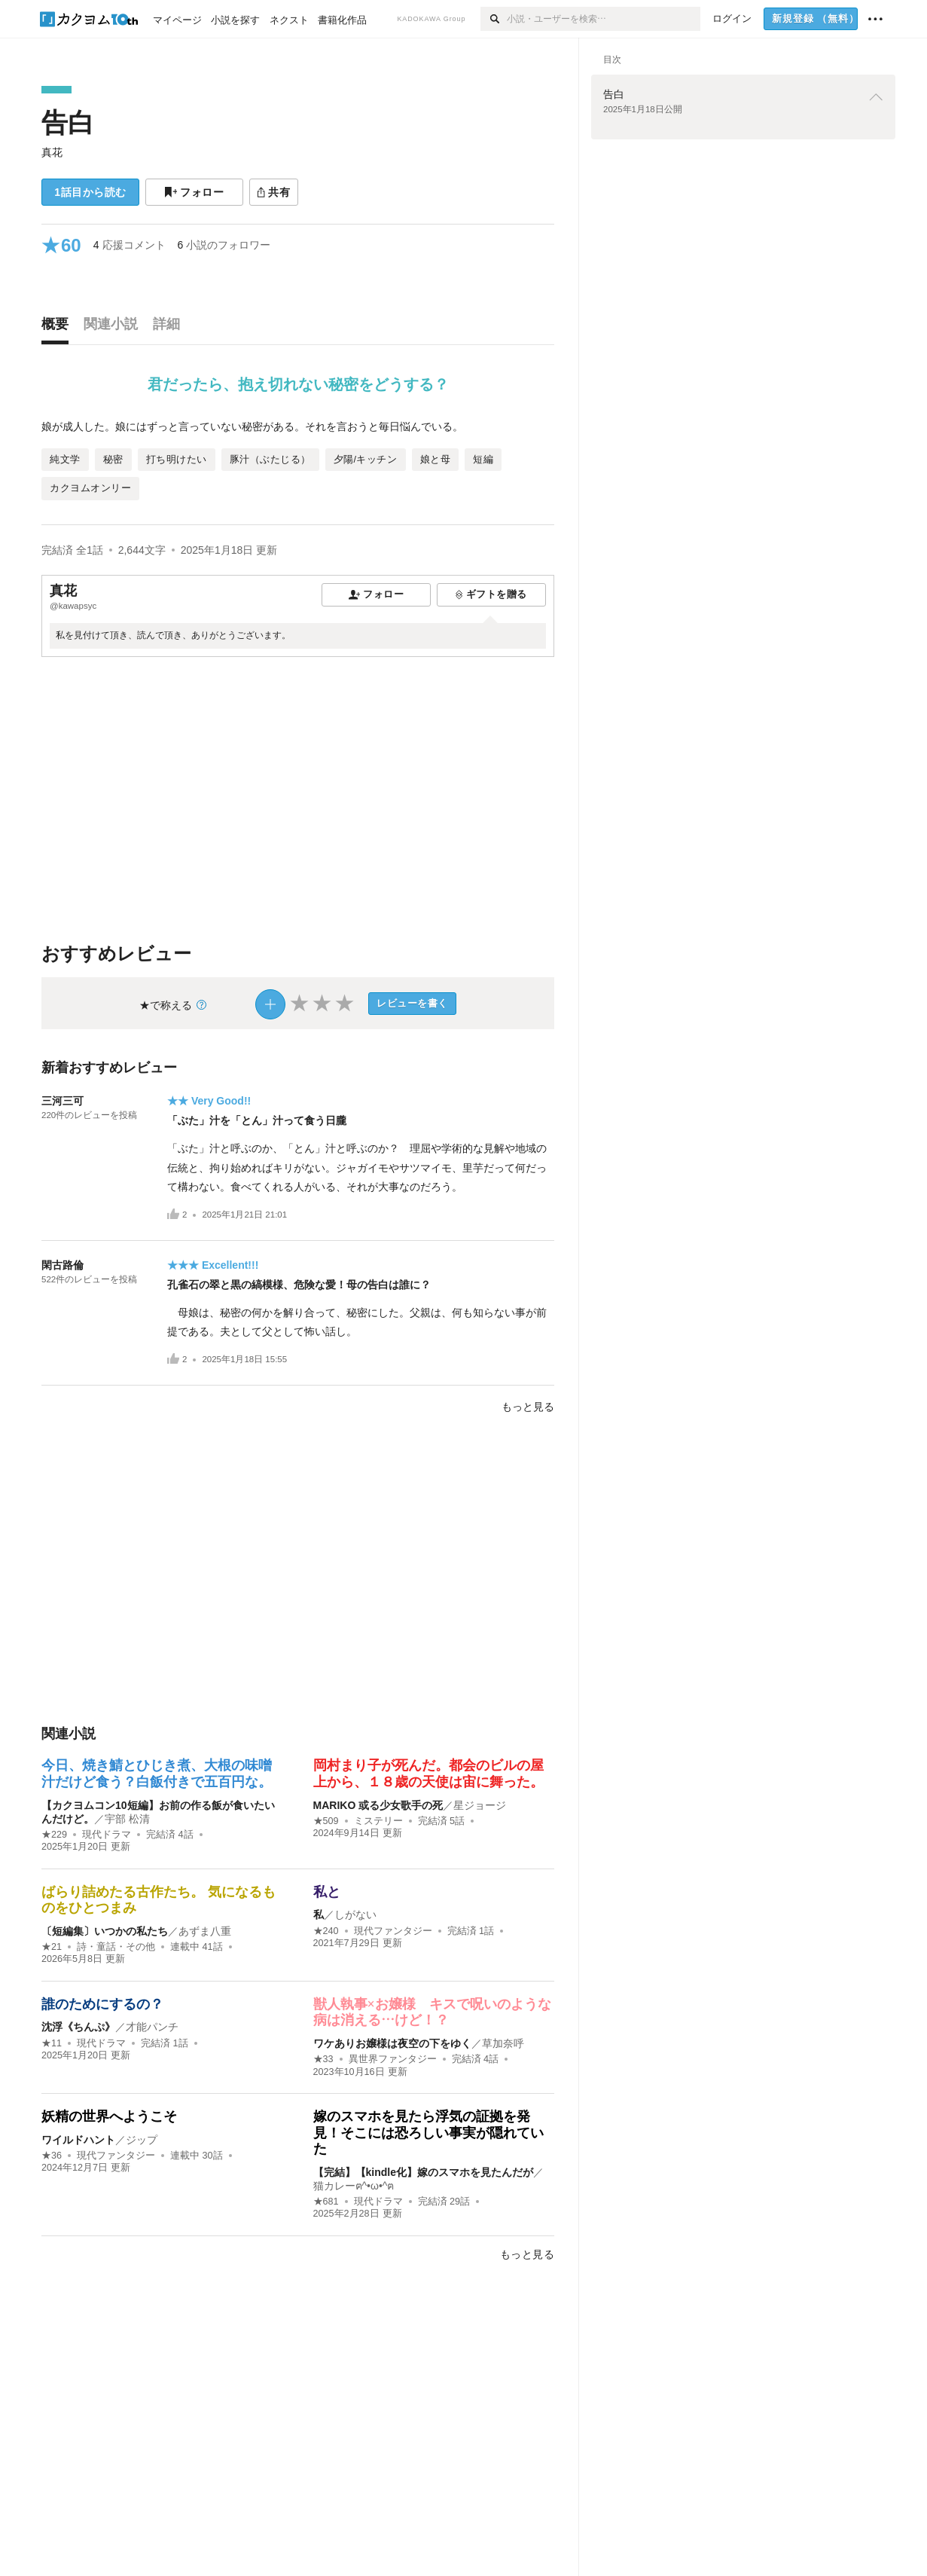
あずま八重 (204, 1931)
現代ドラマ (106, 1834)
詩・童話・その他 (116, 1947)
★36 (51, 2155)
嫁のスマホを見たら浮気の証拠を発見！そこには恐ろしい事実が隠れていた (428, 2132)
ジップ (141, 2140)
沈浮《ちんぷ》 (78, 2027)
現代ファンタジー (393, 1931)
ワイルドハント (78, 2140)
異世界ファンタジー (393, 2059)
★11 (51, 2043)
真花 (52, 152)
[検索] (493, 19)
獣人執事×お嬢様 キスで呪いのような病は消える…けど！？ (432, 2012)
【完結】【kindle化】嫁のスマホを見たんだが (423, 2172)
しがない (355, 1914)
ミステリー (378, 1821)
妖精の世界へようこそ (109, 2116)
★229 (54, 1834)
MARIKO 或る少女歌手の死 (378, 1805)
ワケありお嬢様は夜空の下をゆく (392, 2043)
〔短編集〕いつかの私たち (104, 1931)
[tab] (58, 327)
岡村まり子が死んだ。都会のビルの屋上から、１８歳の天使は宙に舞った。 (428, 1773)
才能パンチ (152, 2027)
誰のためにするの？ (102, 2004)
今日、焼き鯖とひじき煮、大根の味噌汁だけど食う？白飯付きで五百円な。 (156, 1773)
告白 (67, 122)
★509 (326, 1821)
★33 (323, 2059)
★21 (51, 1947)
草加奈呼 (503, 2043)
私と (326, 1891)
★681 (326, 2201)
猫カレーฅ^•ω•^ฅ (354, 2186)
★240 (326, 1931)
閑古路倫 (62, 1265)
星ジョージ (479, 1805)
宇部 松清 (127, 1819)
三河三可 (62, 1101)
